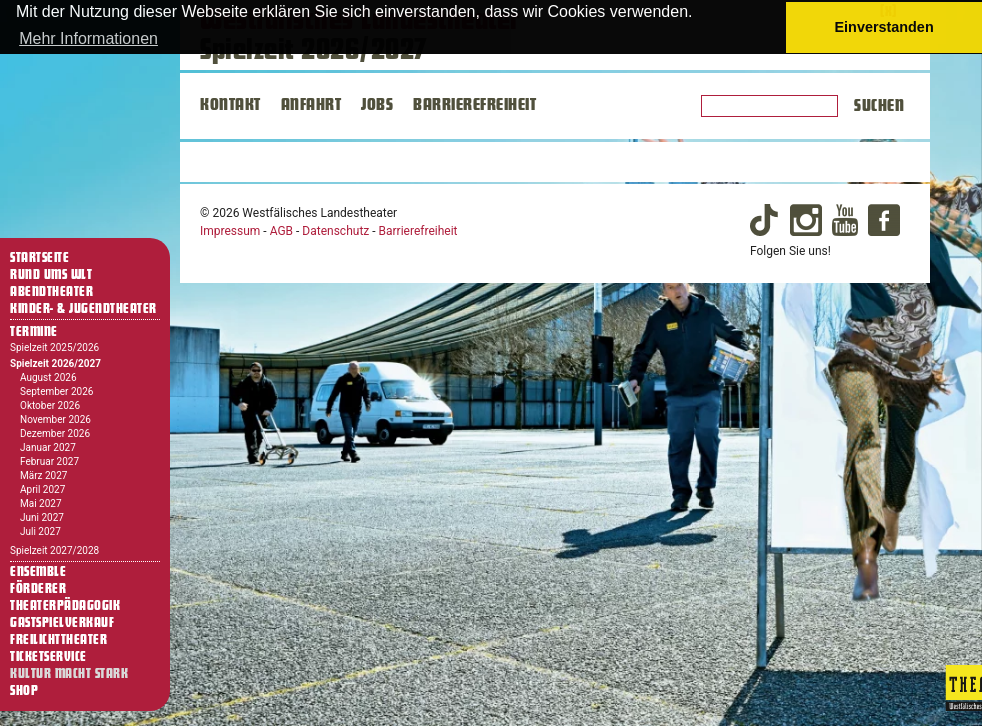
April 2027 (42, 489)
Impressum (230, 231)
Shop (24, 691)
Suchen (879, 106)
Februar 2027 (49, 461)
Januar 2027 (48, 447)
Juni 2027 (42, 517)
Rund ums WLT (51, 275)
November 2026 (55, 419)
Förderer (38, 589)
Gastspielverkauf (62, 623)
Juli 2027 (40, 531)
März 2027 (43, 475)
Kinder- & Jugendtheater (83, 309)
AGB (281, 231)
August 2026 (48, 377)
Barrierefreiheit (418, 231)
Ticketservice (48, 657)
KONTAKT (230, 105)
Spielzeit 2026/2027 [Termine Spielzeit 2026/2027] (55, 363)
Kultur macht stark (69, 674)
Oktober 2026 (50, 405)
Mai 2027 (41, 503)
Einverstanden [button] (884, 27)
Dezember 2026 (55, 433)
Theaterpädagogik (65, 606)
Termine (34, 332)
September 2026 (56, 391)
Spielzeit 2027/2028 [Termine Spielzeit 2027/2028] (54, 550)
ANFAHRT (311, 105)
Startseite (39, 258)
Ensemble (38, 572)
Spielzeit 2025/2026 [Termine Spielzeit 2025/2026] (54, 347)
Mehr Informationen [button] (88, 38)
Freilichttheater (58, 640)
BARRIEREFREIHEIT (474, 105)
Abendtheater (51, 292)
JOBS (377, 105)
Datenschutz (335, 231)
